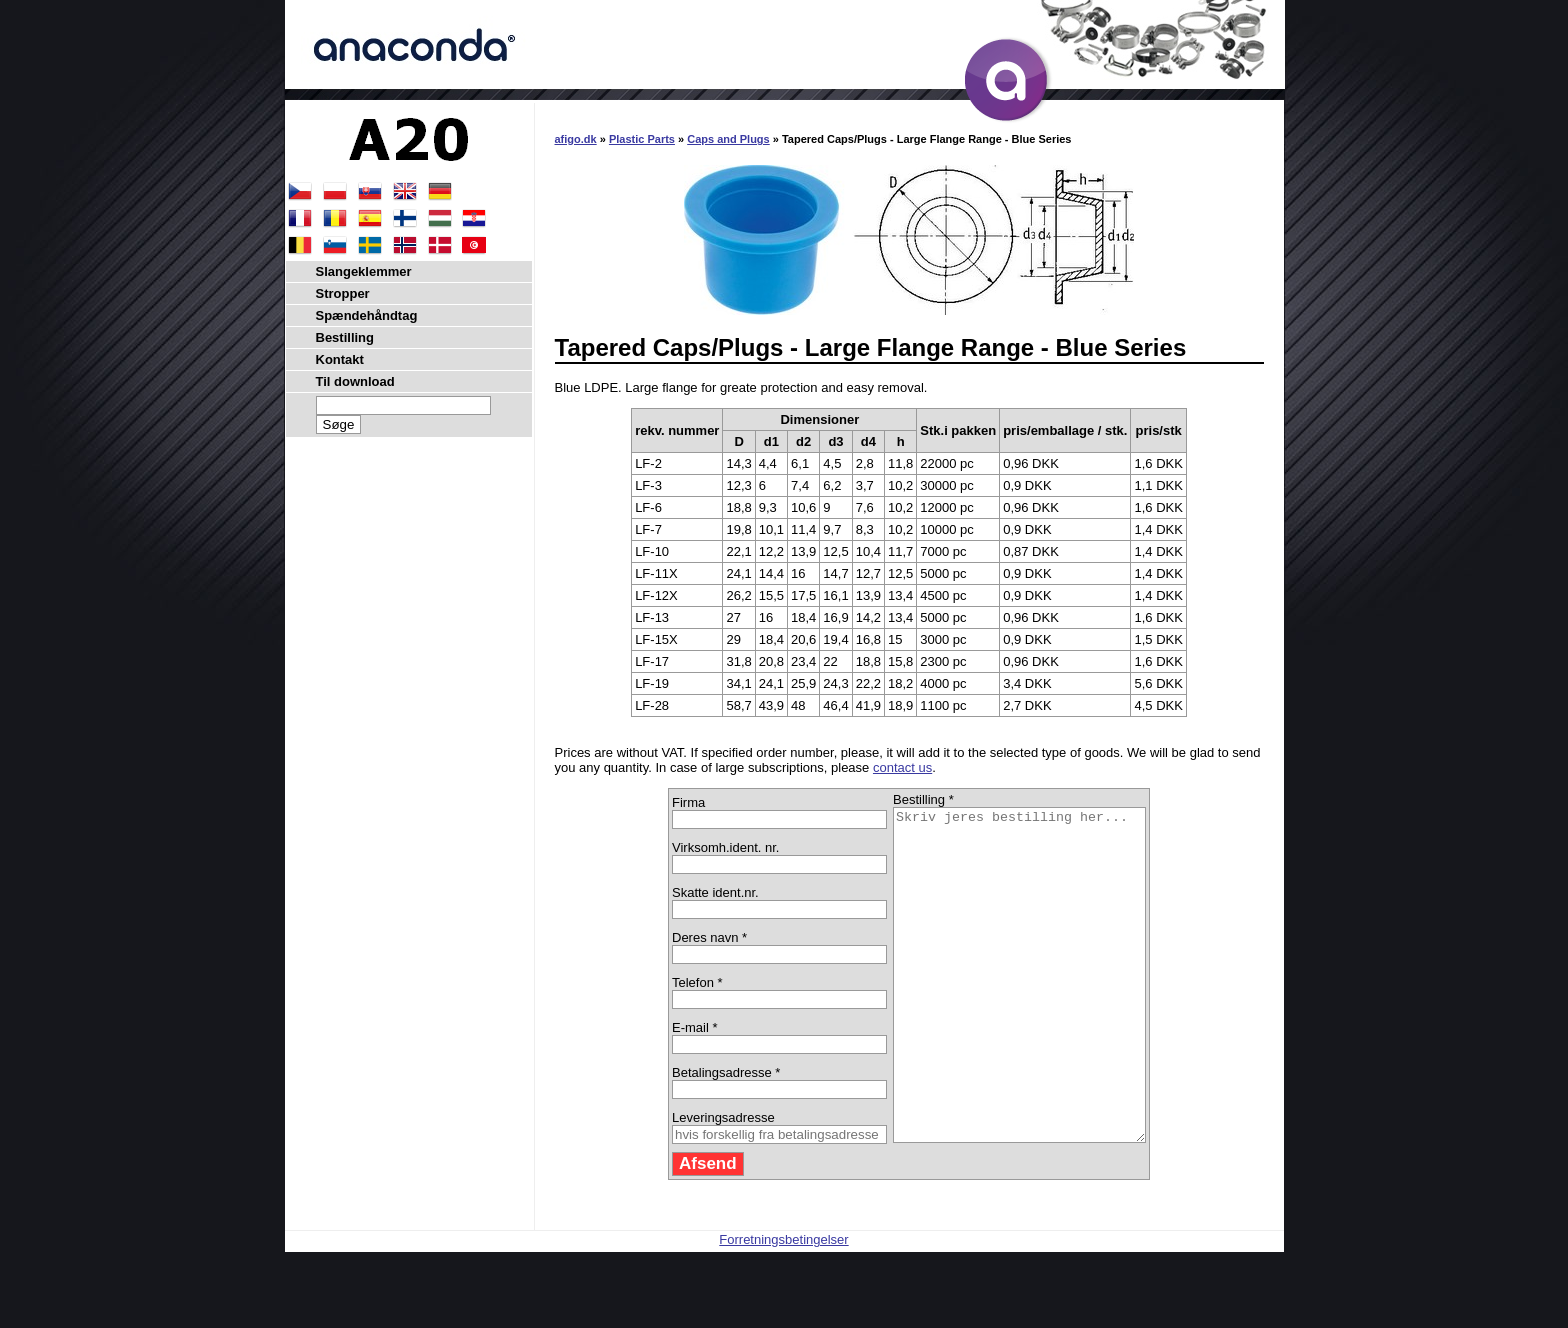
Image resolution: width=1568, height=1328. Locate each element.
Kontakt (340, 359)
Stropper (343, 293)
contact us (902, 767)
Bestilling (345, 337)
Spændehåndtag (367, 315)
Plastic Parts (642, 139)
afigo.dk (576, 139)
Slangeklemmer (364, 271)
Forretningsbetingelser (783, 1305)
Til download (355, 381)
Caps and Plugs (728, 139)
